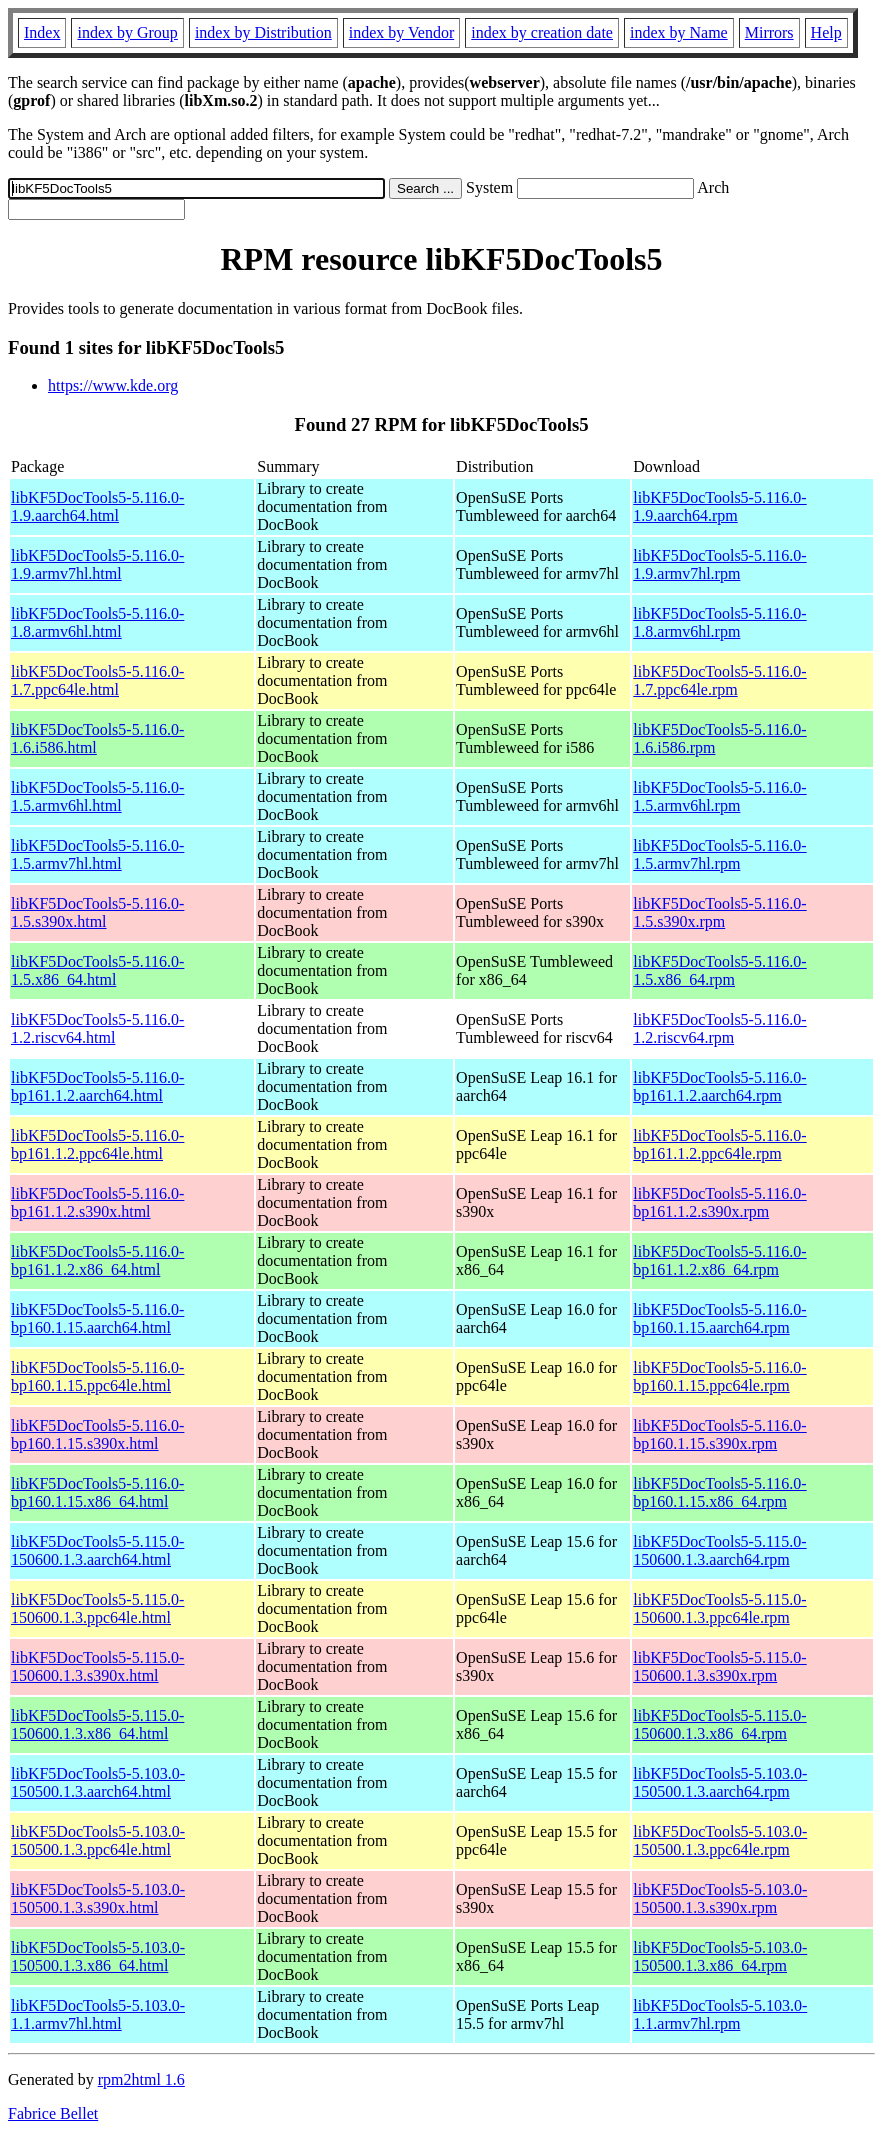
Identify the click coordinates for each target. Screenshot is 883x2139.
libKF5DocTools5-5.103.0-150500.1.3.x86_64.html (98, 1956)
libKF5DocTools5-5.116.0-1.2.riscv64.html (97, 1028)
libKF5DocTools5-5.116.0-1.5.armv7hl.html (97, 854)
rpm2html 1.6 (141, 2079)
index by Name (679, 32)
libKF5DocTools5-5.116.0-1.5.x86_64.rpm (719, 970)
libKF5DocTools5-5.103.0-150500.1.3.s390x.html (98, 1898)
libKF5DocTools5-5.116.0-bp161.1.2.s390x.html (97, 1202)
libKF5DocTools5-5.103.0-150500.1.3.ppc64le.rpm (720, 1840)
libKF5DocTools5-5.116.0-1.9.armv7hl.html (97, 564)
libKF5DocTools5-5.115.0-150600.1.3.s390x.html (97, 1666)
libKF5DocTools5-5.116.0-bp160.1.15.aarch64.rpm (719, 1318)
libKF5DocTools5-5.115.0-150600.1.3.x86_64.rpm (719, 1724)
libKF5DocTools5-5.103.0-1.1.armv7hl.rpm (720, 2014)
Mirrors (769, 32)
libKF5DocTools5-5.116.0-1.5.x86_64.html (97, 970)
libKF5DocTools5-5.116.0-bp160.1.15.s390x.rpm (719, 1434)
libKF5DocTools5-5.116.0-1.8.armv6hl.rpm (719, 622)
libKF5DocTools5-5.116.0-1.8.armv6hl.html (97, 622)
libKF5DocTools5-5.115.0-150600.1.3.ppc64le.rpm (719, 1608)
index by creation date (542, 32)
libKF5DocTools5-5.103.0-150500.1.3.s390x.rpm (720, 1898)
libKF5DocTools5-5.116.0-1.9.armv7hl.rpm (719, 564)
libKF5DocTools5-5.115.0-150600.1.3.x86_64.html (97, 1724)
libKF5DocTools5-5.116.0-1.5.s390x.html (97, 912)
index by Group (127, 32)
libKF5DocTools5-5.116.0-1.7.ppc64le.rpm (719, 680)
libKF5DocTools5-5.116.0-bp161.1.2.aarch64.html (97, 1086)
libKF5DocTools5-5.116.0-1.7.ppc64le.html (97, 680)
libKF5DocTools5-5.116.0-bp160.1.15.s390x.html (97, 1434)
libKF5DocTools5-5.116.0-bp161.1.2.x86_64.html (97, 1260)
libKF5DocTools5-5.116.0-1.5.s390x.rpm (719, 912)
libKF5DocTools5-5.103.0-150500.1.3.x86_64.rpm (720, 1956)
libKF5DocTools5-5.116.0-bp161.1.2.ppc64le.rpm (719, 1144)
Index (42, 32)
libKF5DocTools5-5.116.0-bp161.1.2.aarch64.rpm (719, 1086)
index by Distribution (263, 32)
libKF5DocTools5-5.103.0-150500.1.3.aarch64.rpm (720, 1782)
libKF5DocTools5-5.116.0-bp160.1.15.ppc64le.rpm (719, 1376)
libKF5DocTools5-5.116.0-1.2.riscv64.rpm (719, 1028)
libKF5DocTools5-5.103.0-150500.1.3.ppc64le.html (98, 1840)
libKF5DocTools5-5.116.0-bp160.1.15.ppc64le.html (97, 1376)
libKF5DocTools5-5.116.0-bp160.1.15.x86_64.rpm (719, 1492)
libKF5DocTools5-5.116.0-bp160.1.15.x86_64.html (97, 1492)
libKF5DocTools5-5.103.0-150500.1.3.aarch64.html (98, 1782)
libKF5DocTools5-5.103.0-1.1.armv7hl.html (98, 2014)
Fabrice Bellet (53, 2113)
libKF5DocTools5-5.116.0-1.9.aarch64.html (97, 506)
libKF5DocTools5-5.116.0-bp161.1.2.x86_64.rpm (719, 1260)
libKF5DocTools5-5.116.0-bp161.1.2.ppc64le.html (97, 1144)
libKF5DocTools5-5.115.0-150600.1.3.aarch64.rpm (719, 1550)
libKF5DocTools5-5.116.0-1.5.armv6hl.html (97, 796)
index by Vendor (401, 32)
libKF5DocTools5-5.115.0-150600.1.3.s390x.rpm (719, 1666)
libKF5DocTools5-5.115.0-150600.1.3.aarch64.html (97, 1550)
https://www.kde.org (113, 385)
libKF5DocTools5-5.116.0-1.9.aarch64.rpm (719, 506)
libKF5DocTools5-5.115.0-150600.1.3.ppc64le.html (97, 1608)
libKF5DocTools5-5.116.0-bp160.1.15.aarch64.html (97, 1318)
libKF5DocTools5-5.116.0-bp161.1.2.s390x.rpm (719, 1202)
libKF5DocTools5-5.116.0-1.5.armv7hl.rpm (719, 854)
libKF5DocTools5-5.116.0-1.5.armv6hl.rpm (719, 796)
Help (826, 32)
